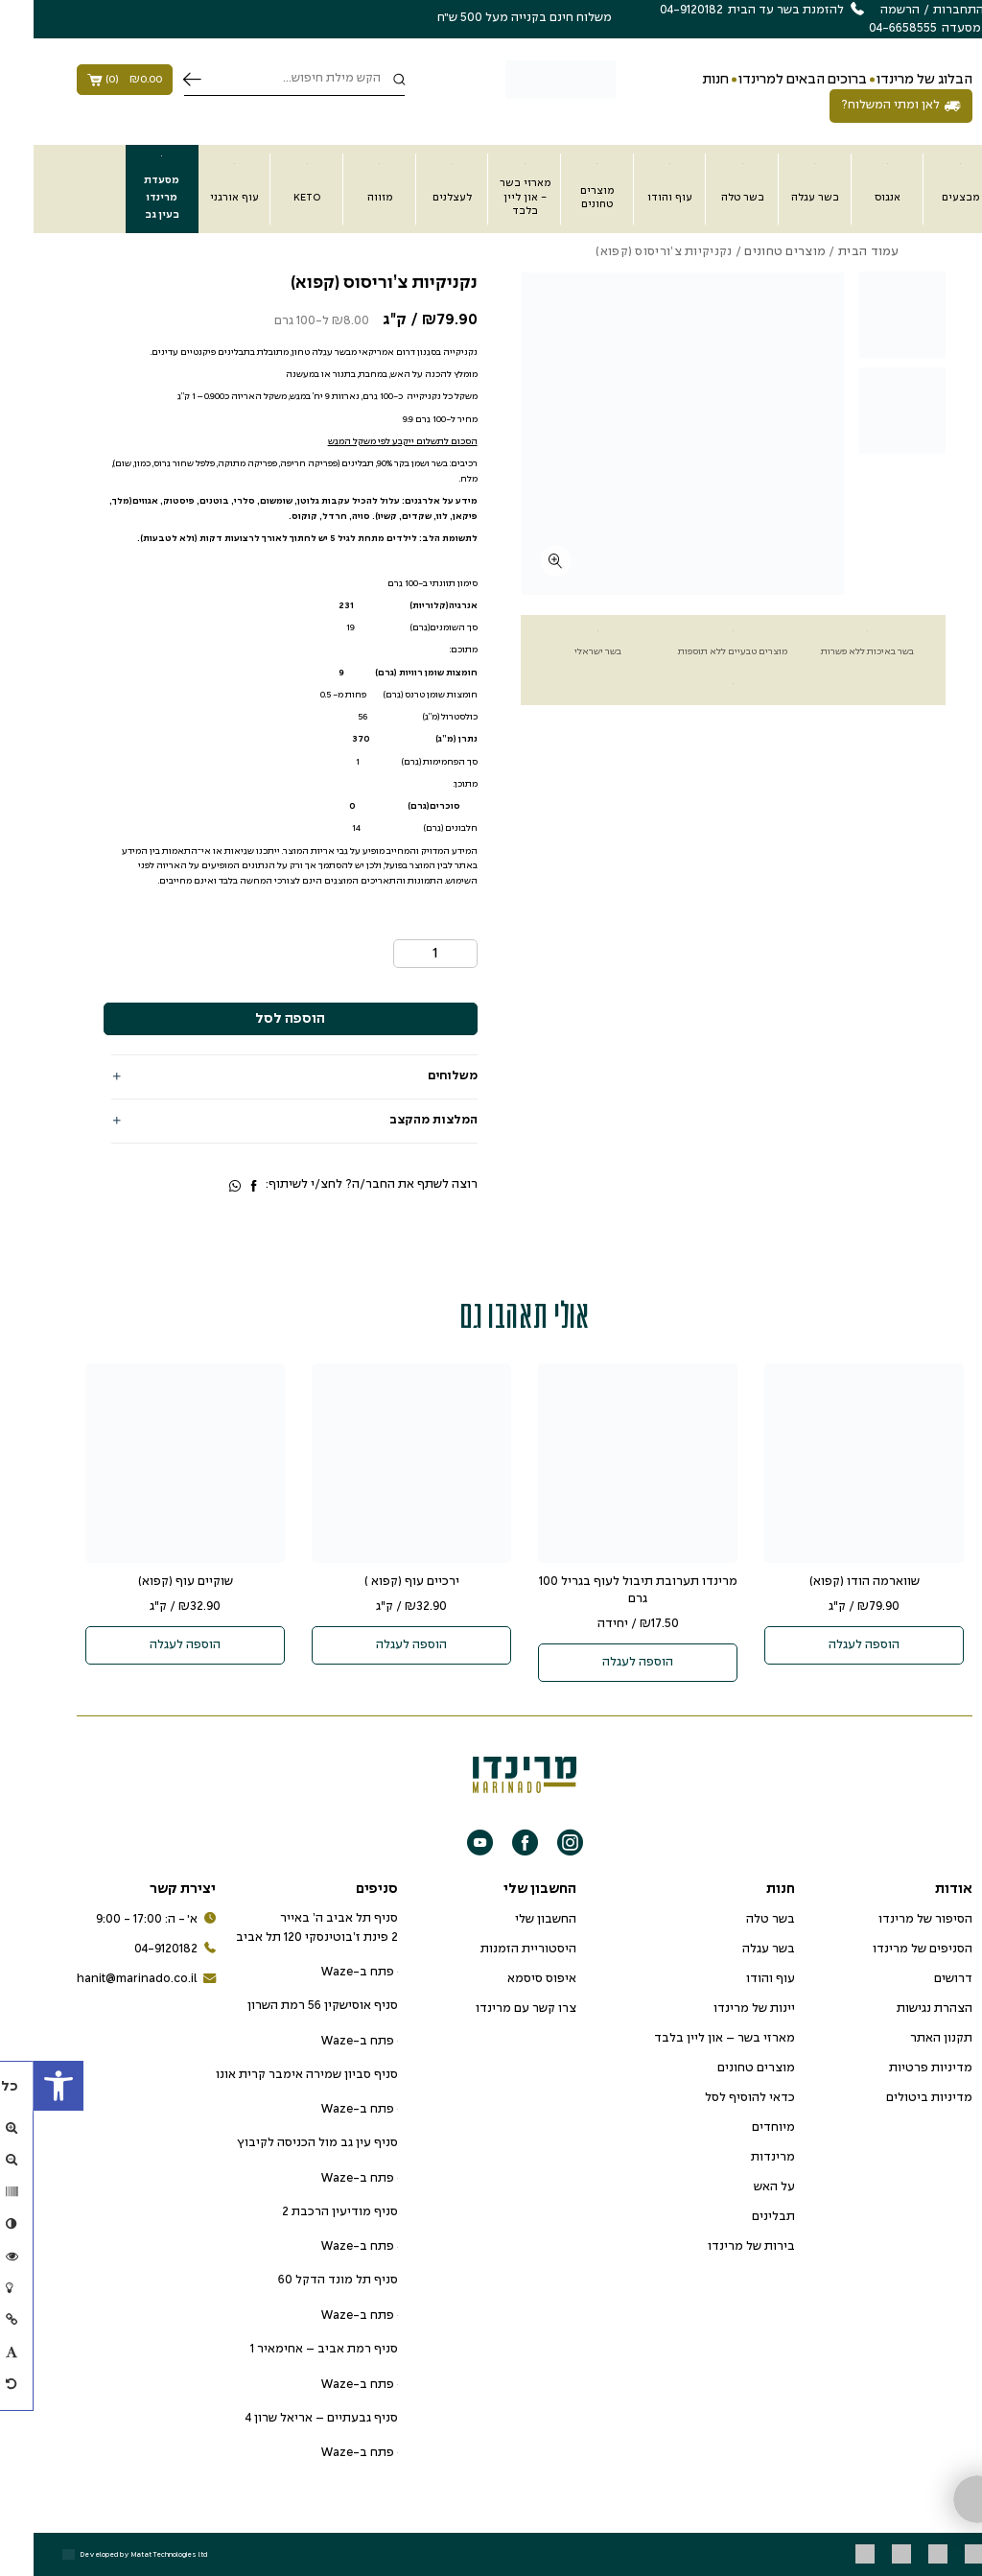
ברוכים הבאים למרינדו (769, 79)
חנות (681, 79)
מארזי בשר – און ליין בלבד (690, 2038)
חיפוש (159, 79)
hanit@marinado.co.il (112, 1980)
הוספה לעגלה (830, 1645)
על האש (740, 2187)
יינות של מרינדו (720, 2009)
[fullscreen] (522, 561)
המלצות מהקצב (400, 1120)
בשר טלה (737, 1920)
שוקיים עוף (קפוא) (152, 1582)
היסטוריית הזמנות (495, 1949)
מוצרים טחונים (751, 252)
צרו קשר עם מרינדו (492, 2009)
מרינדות (739, 2157)
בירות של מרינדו (717, 2247)
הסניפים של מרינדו (889, 1949)
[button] (25, 2086)
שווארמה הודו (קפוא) (831, 1582)
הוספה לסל (257, 1019)
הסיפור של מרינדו (892, 1920)
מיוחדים (739, 2128)
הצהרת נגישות (901, 2009)
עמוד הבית (835, 252)
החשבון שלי (512, 1920)
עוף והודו (737, 1979)
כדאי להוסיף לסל (716, 2098)
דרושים (919, 1979)
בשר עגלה (735, 1949)
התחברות (925, 10)
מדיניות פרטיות (897, 2068)
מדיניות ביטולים (896, 2098)
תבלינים (739, 2217)
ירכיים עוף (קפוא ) (378, 1582)
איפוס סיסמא (508, 1979)
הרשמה (866, 10)
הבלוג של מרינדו (891, 79)
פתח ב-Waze (325, 1972)
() (91, 79)
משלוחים (419, 1076)
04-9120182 (141, 1950)
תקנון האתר (908, 2038)
